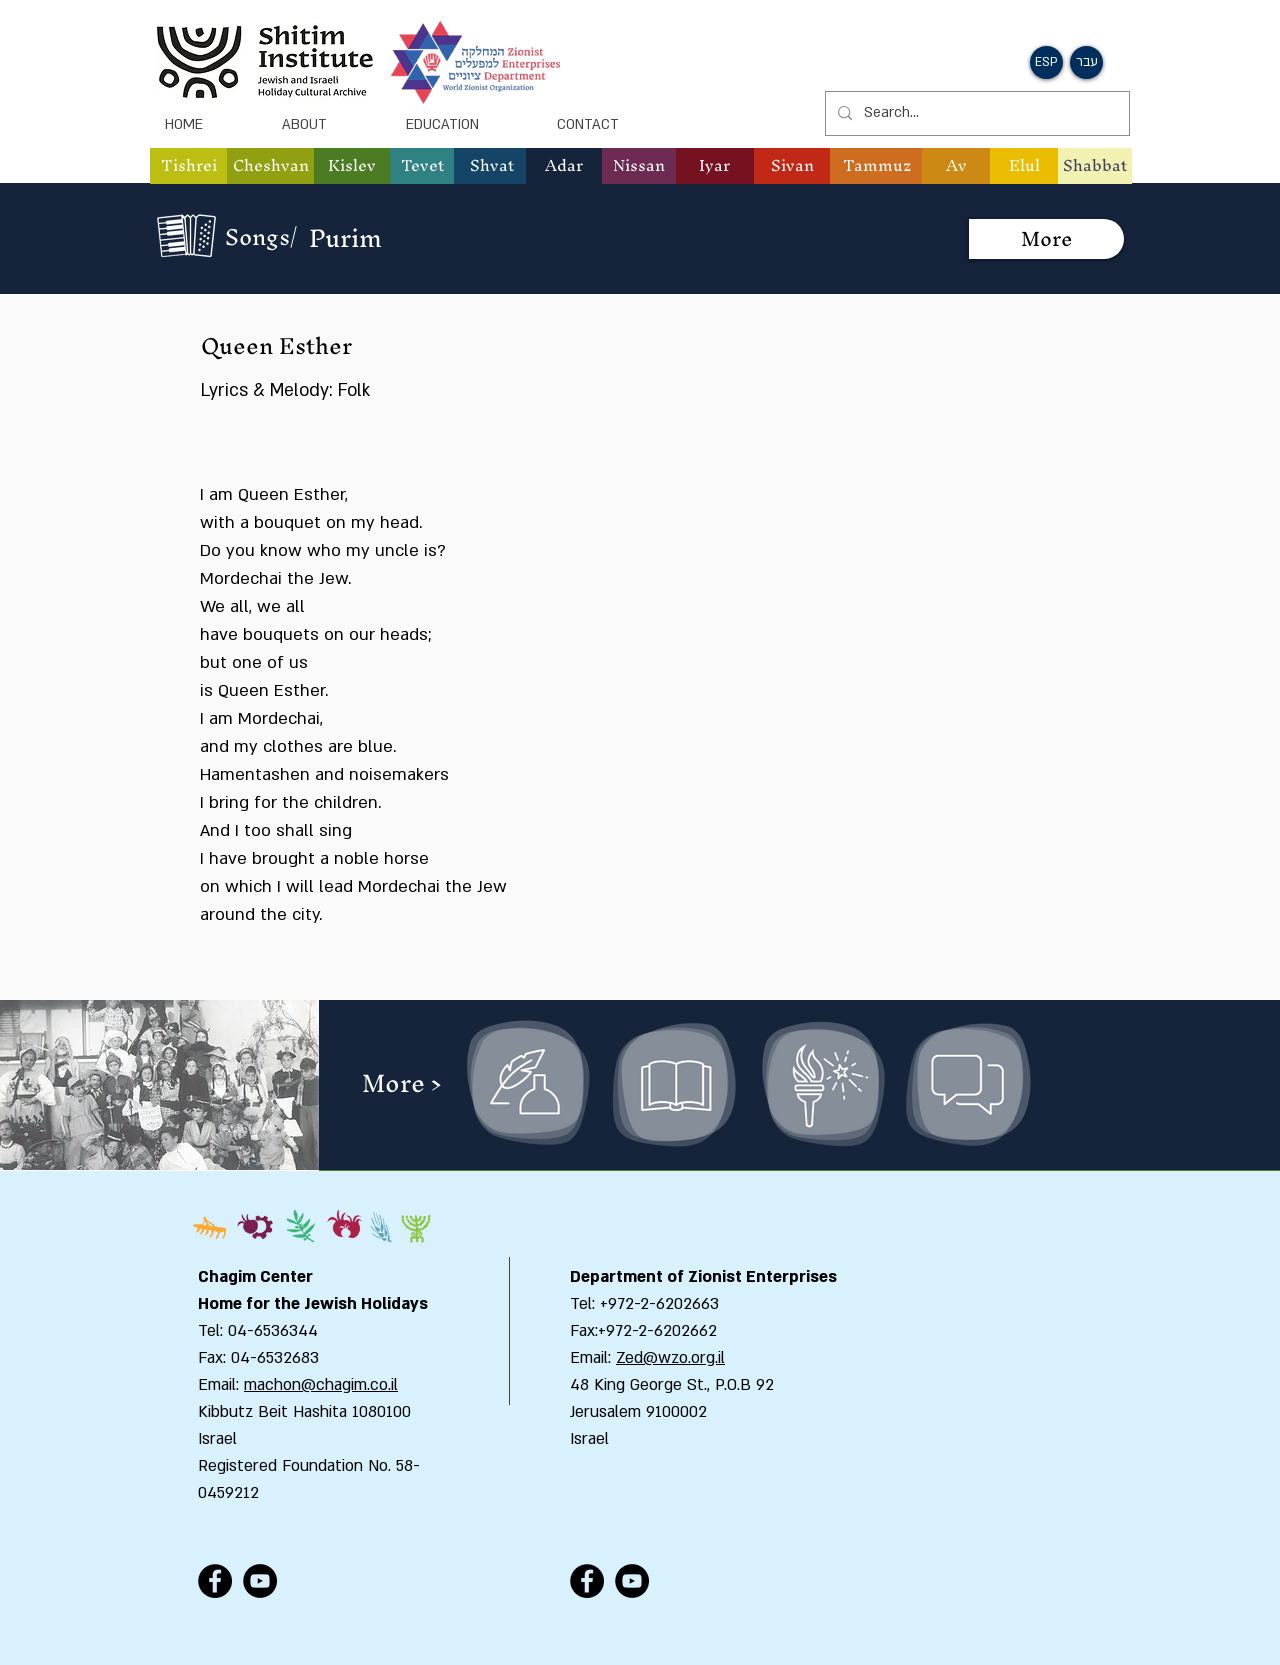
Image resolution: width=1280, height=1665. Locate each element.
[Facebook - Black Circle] (215, 1581)
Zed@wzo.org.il (670, 1358)
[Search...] (975, 113)
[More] (1046, 239)
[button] (1046, 62)
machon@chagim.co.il (321, 1385)
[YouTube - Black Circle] (260, 1581)
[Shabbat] (1095, 166)
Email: (593, 1358)
